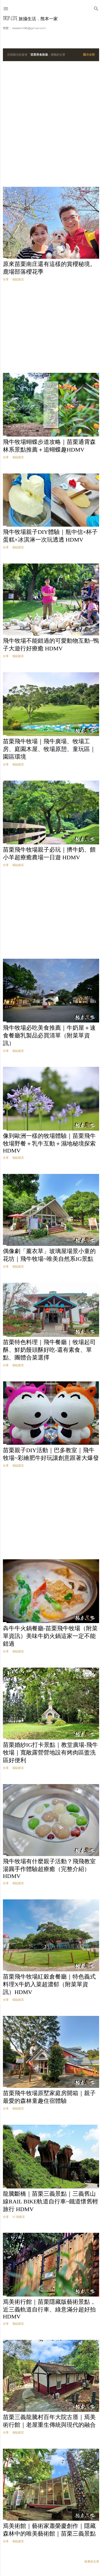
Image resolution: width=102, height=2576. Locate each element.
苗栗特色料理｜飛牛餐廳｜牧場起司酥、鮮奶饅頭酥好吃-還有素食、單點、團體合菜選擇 (49, 1350)
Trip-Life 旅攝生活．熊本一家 (30, 18)
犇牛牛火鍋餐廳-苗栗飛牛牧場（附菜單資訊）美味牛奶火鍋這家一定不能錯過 (50, 1636)
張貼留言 (18, 279)
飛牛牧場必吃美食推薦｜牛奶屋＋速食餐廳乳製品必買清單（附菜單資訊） (49, 1035)
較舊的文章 (92, 2561)
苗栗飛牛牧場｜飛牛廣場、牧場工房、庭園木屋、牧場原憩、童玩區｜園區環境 (49, 749)
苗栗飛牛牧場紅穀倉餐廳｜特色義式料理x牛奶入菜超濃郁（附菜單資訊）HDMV (49, 1984)
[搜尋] (96, 7)
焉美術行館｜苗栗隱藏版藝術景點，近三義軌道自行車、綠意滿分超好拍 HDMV (49, 2309)
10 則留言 (18, 2217)
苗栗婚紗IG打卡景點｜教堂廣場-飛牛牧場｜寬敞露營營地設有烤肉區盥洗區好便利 (50, 1752)
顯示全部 (89, 54)
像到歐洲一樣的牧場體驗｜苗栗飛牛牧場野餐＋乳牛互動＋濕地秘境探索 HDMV (49, 1143)
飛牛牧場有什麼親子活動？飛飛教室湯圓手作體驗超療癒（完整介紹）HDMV (49, 1868)
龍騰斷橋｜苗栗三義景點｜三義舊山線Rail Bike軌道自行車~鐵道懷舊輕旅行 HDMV (50, 2201)
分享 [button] (6, 279)
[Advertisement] (51, 124)
